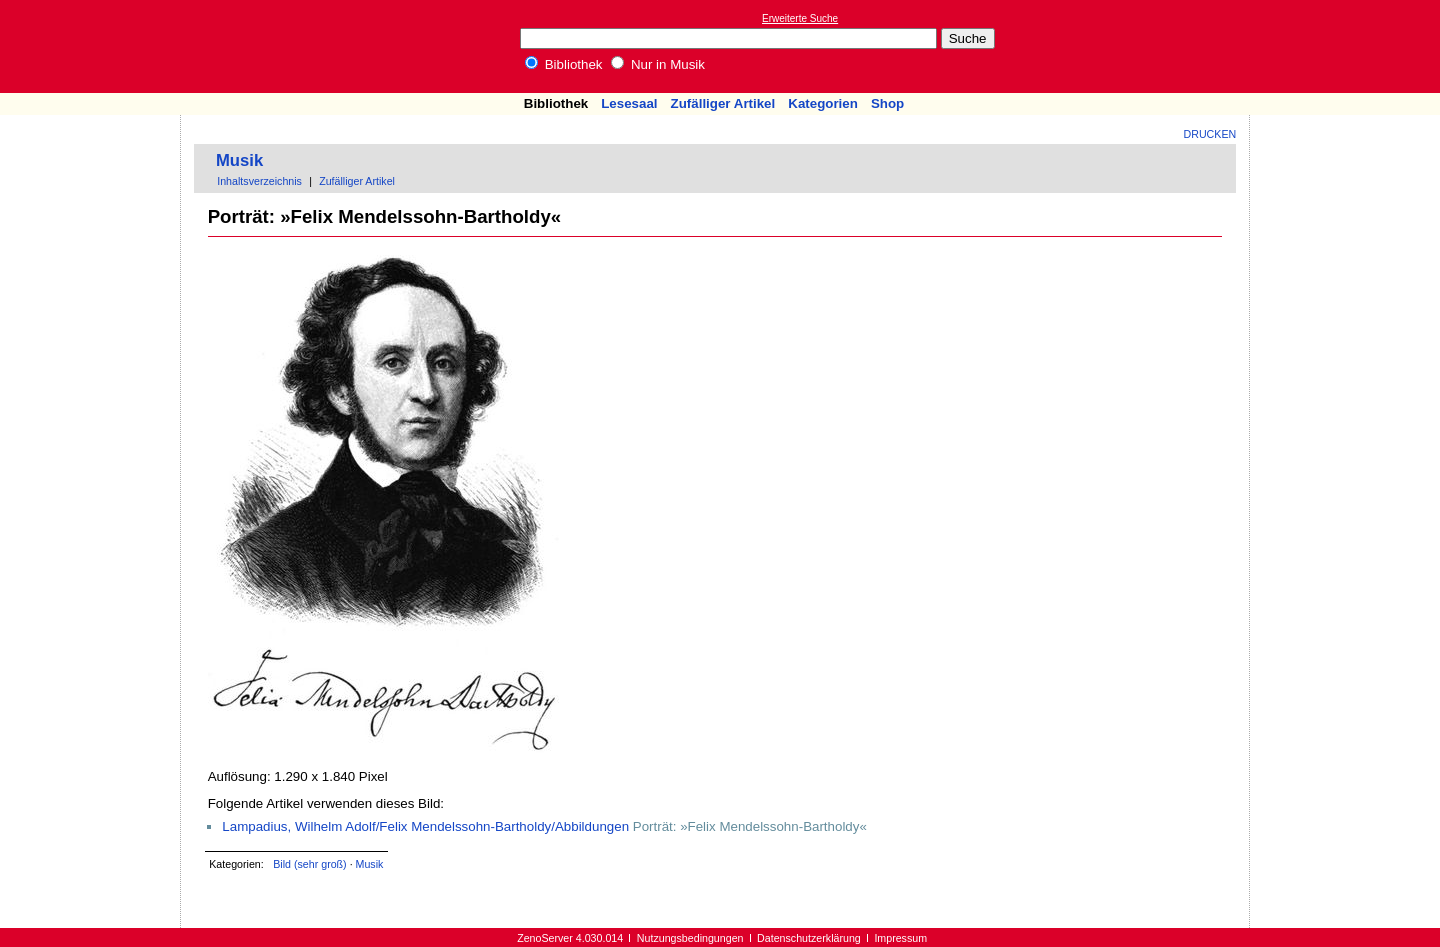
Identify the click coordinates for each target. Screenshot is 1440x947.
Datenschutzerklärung (809, 938)
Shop (887, 103)
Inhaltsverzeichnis (259, 181)
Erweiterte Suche (800, 18)
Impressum (900, 938)
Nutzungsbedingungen (690, 938)
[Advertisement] (1348, 46)
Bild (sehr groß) (309, 864)
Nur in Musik (658, 64)
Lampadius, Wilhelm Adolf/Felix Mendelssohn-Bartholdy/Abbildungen (425, 826)
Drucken (1210, 134)
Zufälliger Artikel (723, 103)
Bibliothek (564, 64)
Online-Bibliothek (95, 46)
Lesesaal (629, 103)
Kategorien (823, 103)
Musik (239, 160)
